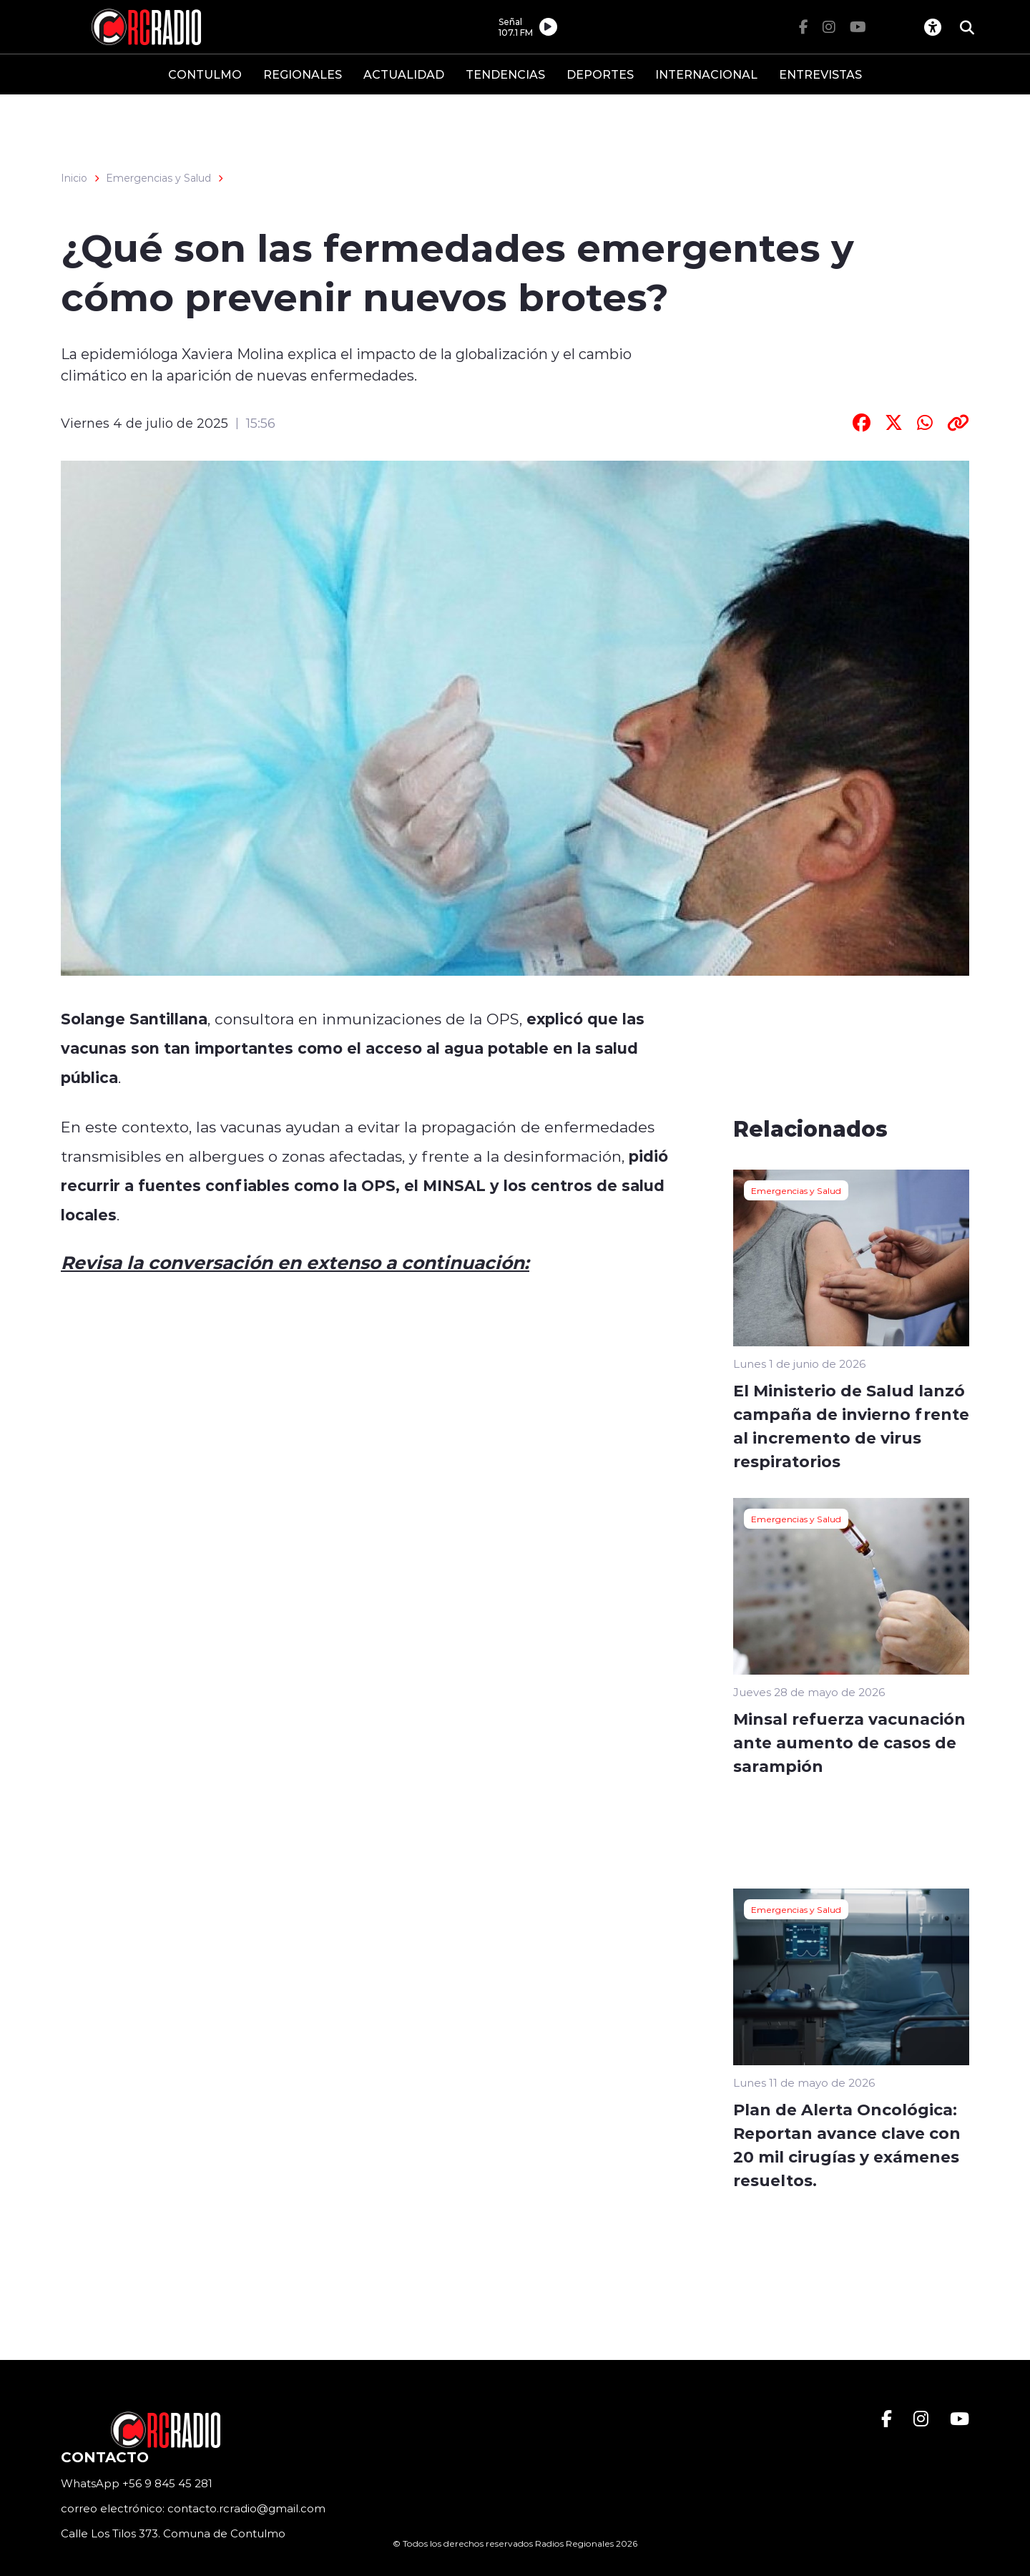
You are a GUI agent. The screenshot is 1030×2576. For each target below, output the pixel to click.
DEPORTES (600, 74)
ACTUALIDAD (403, 74)
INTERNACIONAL (706, 74)
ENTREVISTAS (820, 74)
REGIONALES (302, 74)
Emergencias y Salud (158, 178)
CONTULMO (205, 74)
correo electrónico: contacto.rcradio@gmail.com (193, 2508)
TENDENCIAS (505, 74)
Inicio (74, 178)
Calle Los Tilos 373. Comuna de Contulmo (173, 2533)
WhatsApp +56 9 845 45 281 (136, 2483)
